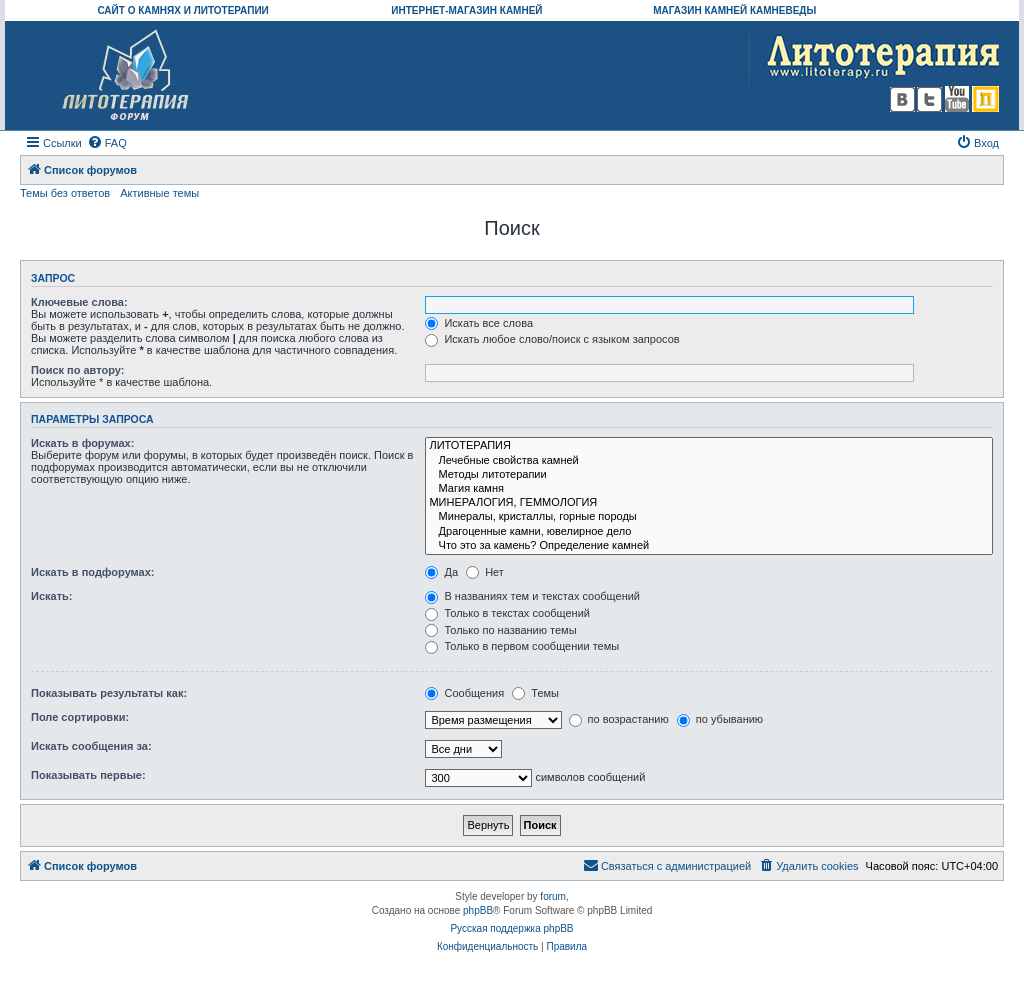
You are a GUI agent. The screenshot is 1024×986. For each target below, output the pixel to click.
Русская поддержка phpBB (511, 928)
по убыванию (720, 719)
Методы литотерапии (709, 475)
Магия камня (709, 489)
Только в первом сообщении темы (522, 646)
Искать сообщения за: (91, 746)
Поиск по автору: (77, 370)
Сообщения (464, 693)
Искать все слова (479, 323)
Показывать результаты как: (109, 693)
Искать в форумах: (82, 443)
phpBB (478, 910)
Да (441, 572)
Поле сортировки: (80, 717)
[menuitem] (107, 143)
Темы (535, 693)
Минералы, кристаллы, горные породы (709, 517)
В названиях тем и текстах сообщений (532, 596)
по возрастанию (619, 719)
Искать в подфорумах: (93, 572)
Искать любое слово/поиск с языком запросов (552, 339)
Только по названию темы (500, 630)
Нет (485, 572)
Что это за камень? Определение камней (709, 546)
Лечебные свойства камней (709, 461)
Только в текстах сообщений (507, 613)
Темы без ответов (65, 193)
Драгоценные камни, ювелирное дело (709, 532)
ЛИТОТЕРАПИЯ (709, 446)
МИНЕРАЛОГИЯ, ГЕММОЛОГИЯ (709, 503)
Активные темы (159, 193)
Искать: (51, 596)
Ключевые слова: (79, 302)
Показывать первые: (88, 775)
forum (553, 896)
